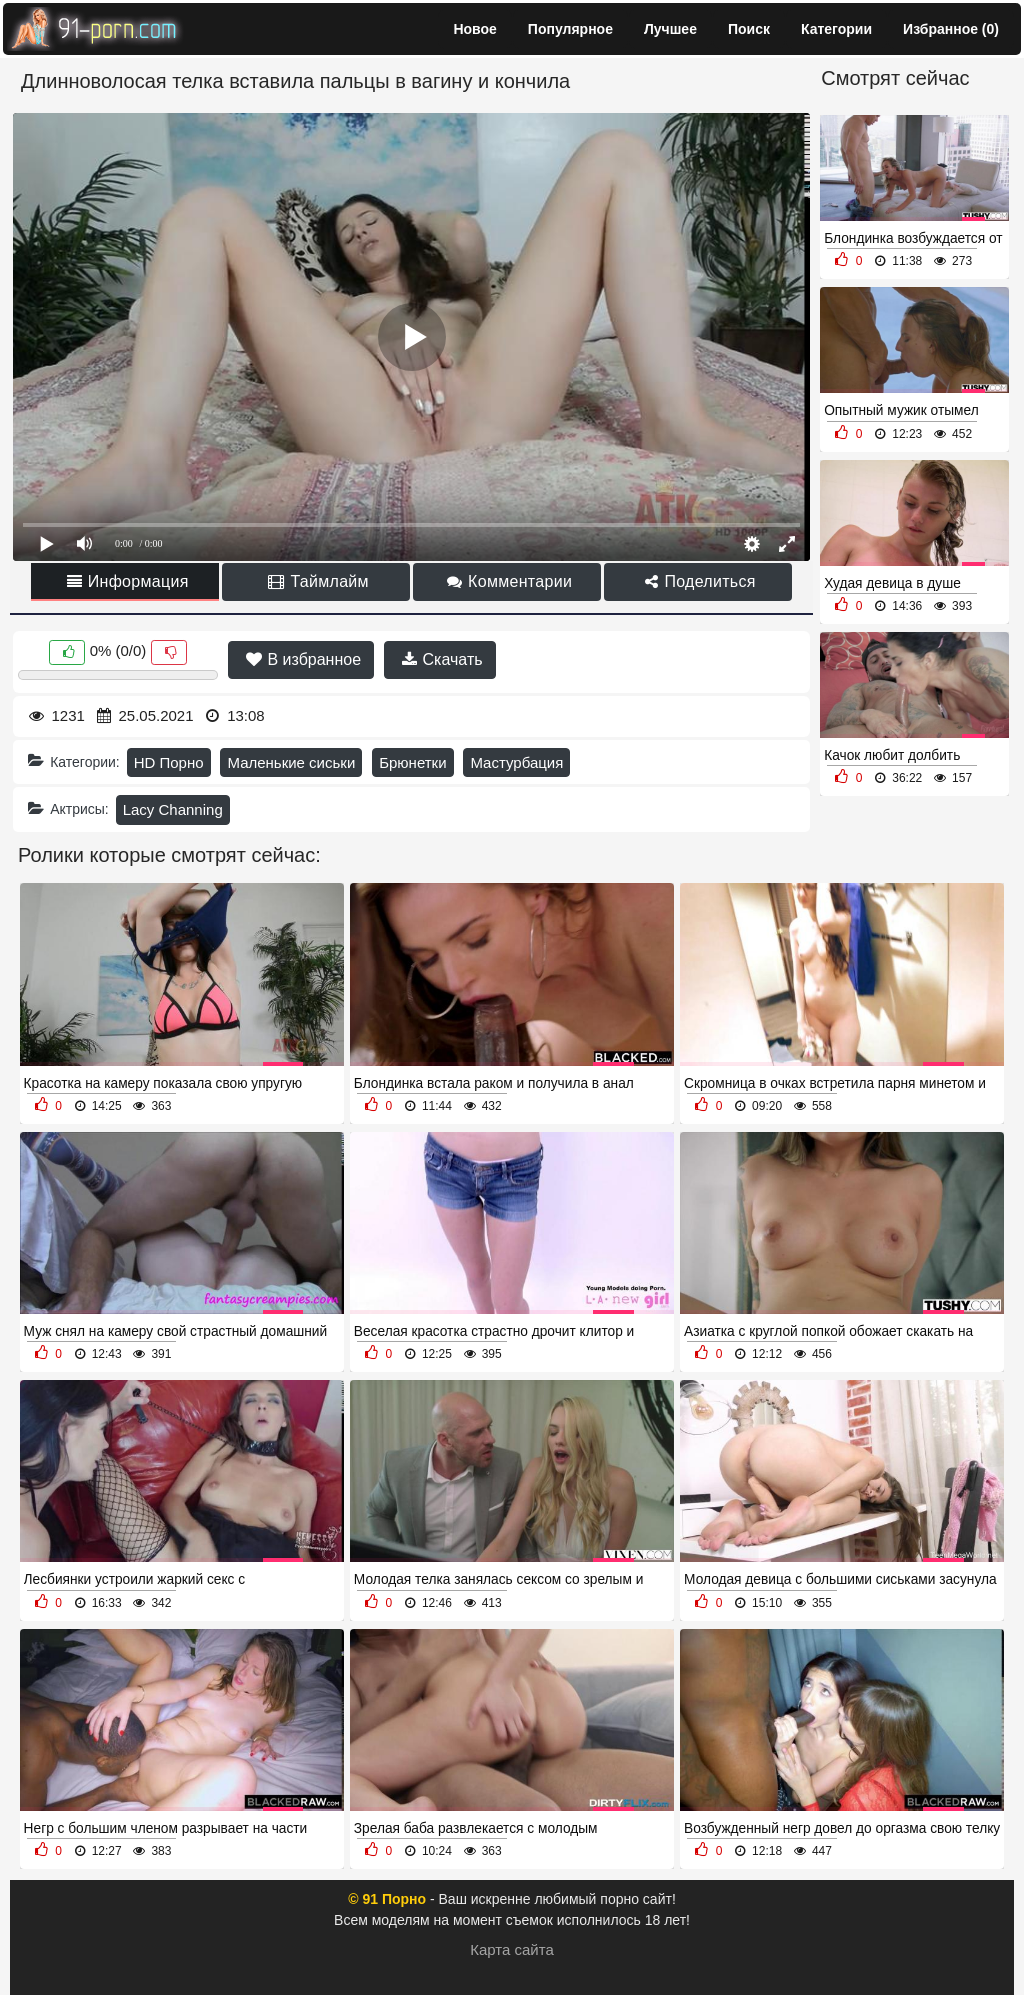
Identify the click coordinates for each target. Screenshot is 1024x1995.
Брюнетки (412, 762)
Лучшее (670, 29)
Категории (836, 29)
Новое (474, 29)
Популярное (570, 29)
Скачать (442, 659)
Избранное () (951, 29)
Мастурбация (516, 762)
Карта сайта (512, 1949)
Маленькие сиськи (291, 762)
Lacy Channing (173, 809)
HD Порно (169, 762)
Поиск (749, 29)
